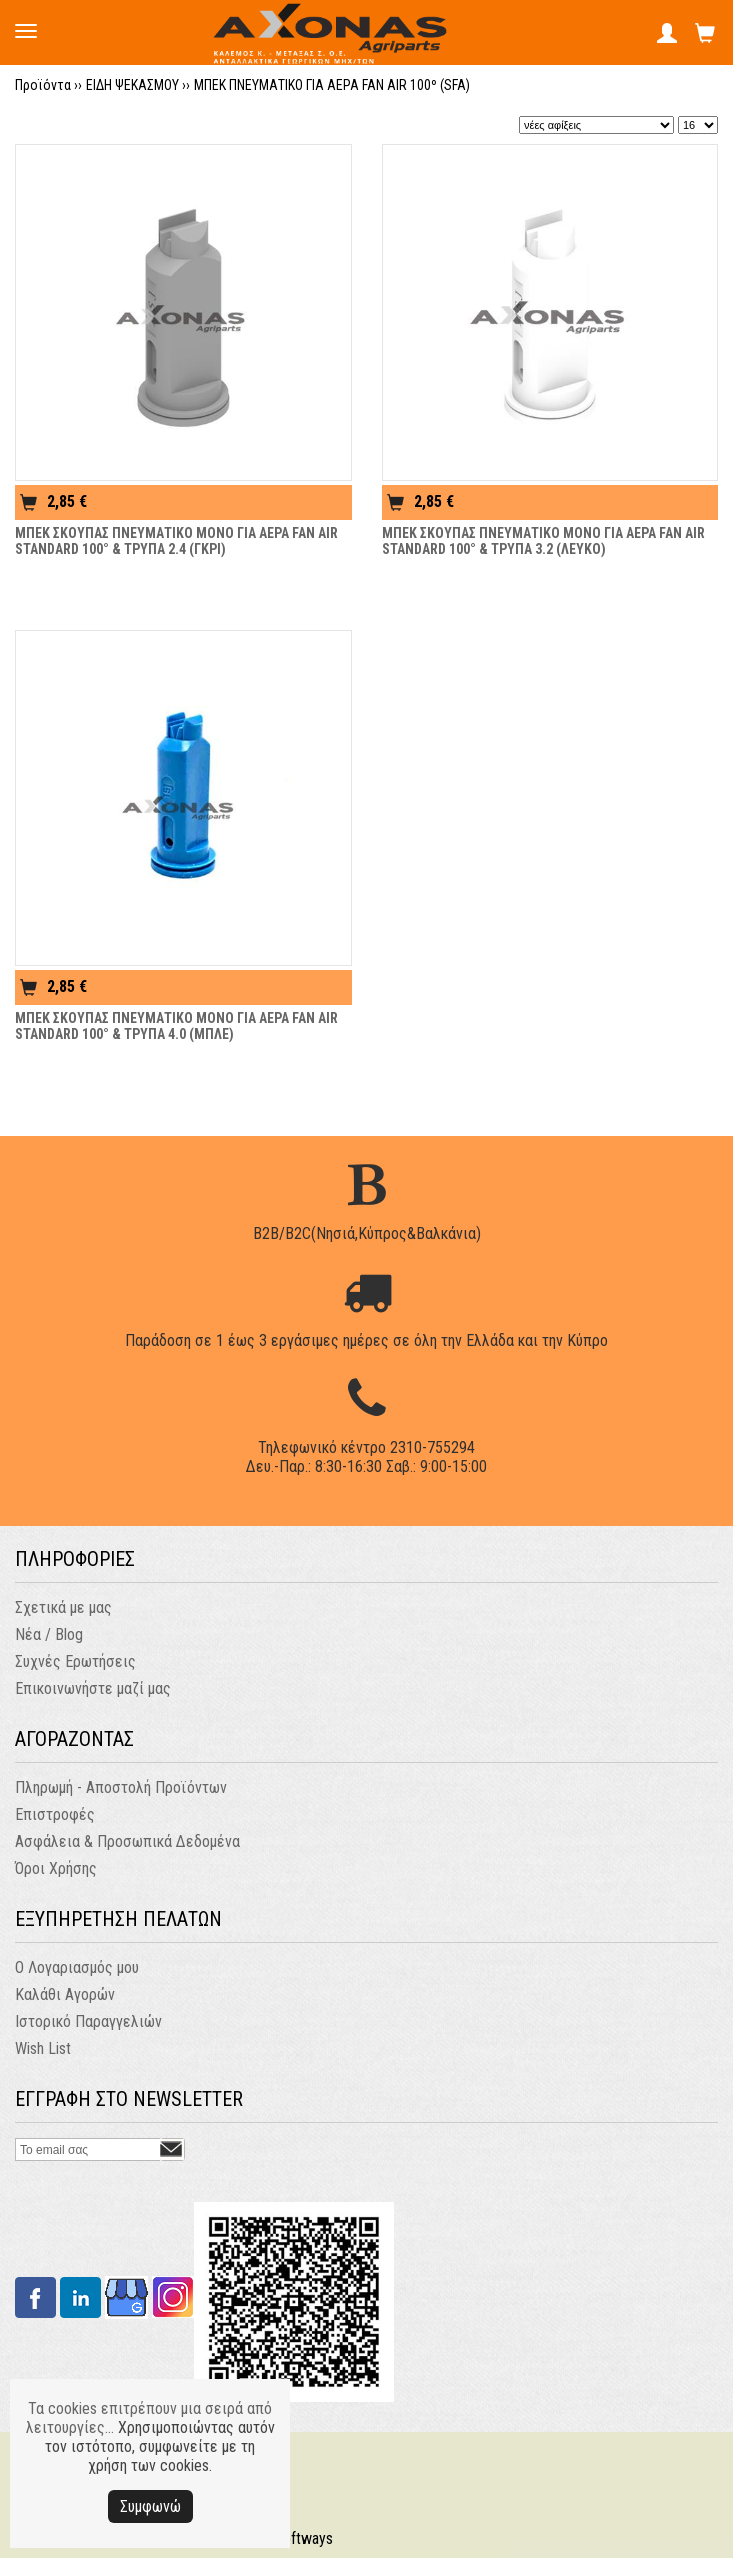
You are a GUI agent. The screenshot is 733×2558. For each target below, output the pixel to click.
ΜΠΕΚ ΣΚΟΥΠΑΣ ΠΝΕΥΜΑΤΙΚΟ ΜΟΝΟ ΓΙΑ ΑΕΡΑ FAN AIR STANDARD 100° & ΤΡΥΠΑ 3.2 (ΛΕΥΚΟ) (543, 541)
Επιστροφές (55, 1814)
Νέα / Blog (49, 1634)
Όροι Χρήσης (56, 1868)
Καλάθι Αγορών (65, 1994)
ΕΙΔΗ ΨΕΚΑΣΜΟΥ (132, 85)
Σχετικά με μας (63, 1607)
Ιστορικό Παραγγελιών (88, 2021)
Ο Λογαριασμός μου (77, 1967)
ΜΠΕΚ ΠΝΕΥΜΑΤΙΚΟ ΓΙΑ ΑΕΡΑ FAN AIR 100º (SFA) (332, 85)
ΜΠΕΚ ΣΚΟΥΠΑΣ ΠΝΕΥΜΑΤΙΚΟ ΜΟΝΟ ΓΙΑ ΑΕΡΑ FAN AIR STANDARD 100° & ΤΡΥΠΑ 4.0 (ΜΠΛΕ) (176, 1026)
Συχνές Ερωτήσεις (75, 1661)
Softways (303, 2538)
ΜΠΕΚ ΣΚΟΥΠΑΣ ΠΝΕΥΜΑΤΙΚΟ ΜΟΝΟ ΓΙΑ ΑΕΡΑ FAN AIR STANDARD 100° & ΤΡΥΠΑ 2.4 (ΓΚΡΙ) (176, 541)
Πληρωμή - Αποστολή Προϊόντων (121, 1787)
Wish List (43, 2048)
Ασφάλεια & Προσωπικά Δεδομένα (127, 1841)
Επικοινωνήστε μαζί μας (93, 1688)
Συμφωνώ (150, 2506)
